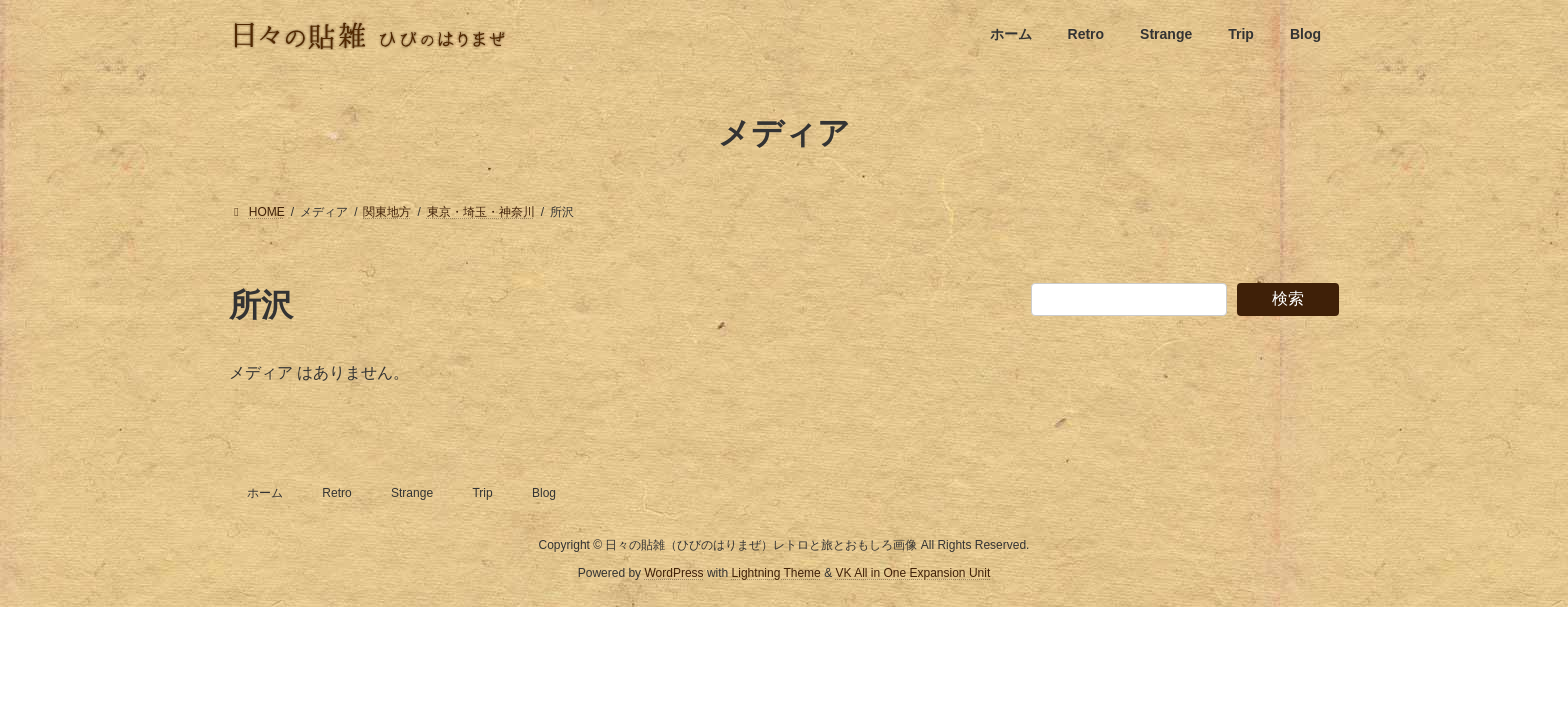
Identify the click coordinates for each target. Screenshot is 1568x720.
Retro (336, 493)
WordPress (673, 573)
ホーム (265, 493)
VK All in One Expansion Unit (912, 573)
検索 (1288, 298)
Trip (482, 493)
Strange (412, 493)
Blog (544, 493)
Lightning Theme (776, 573)
